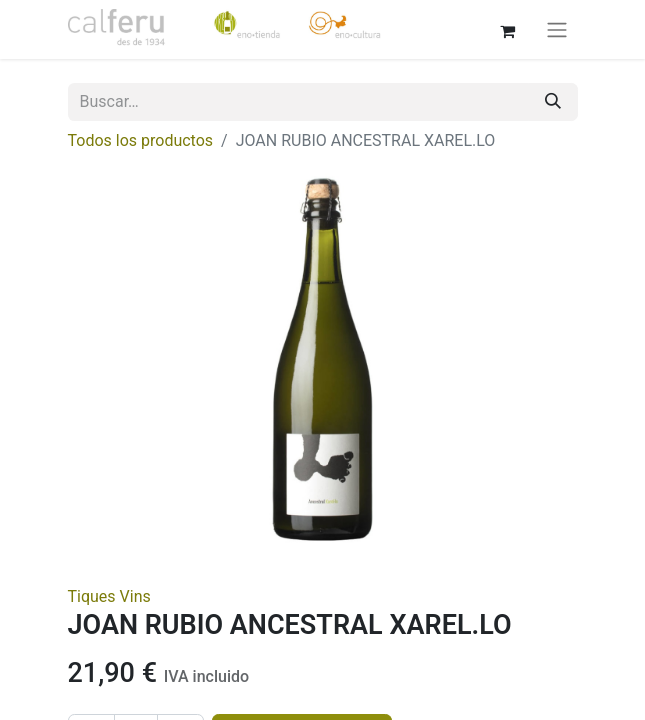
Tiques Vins (109, 596)
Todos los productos (141, 140)
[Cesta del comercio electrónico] (508, 29)
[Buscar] (553, 102)
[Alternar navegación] (557, 29)
